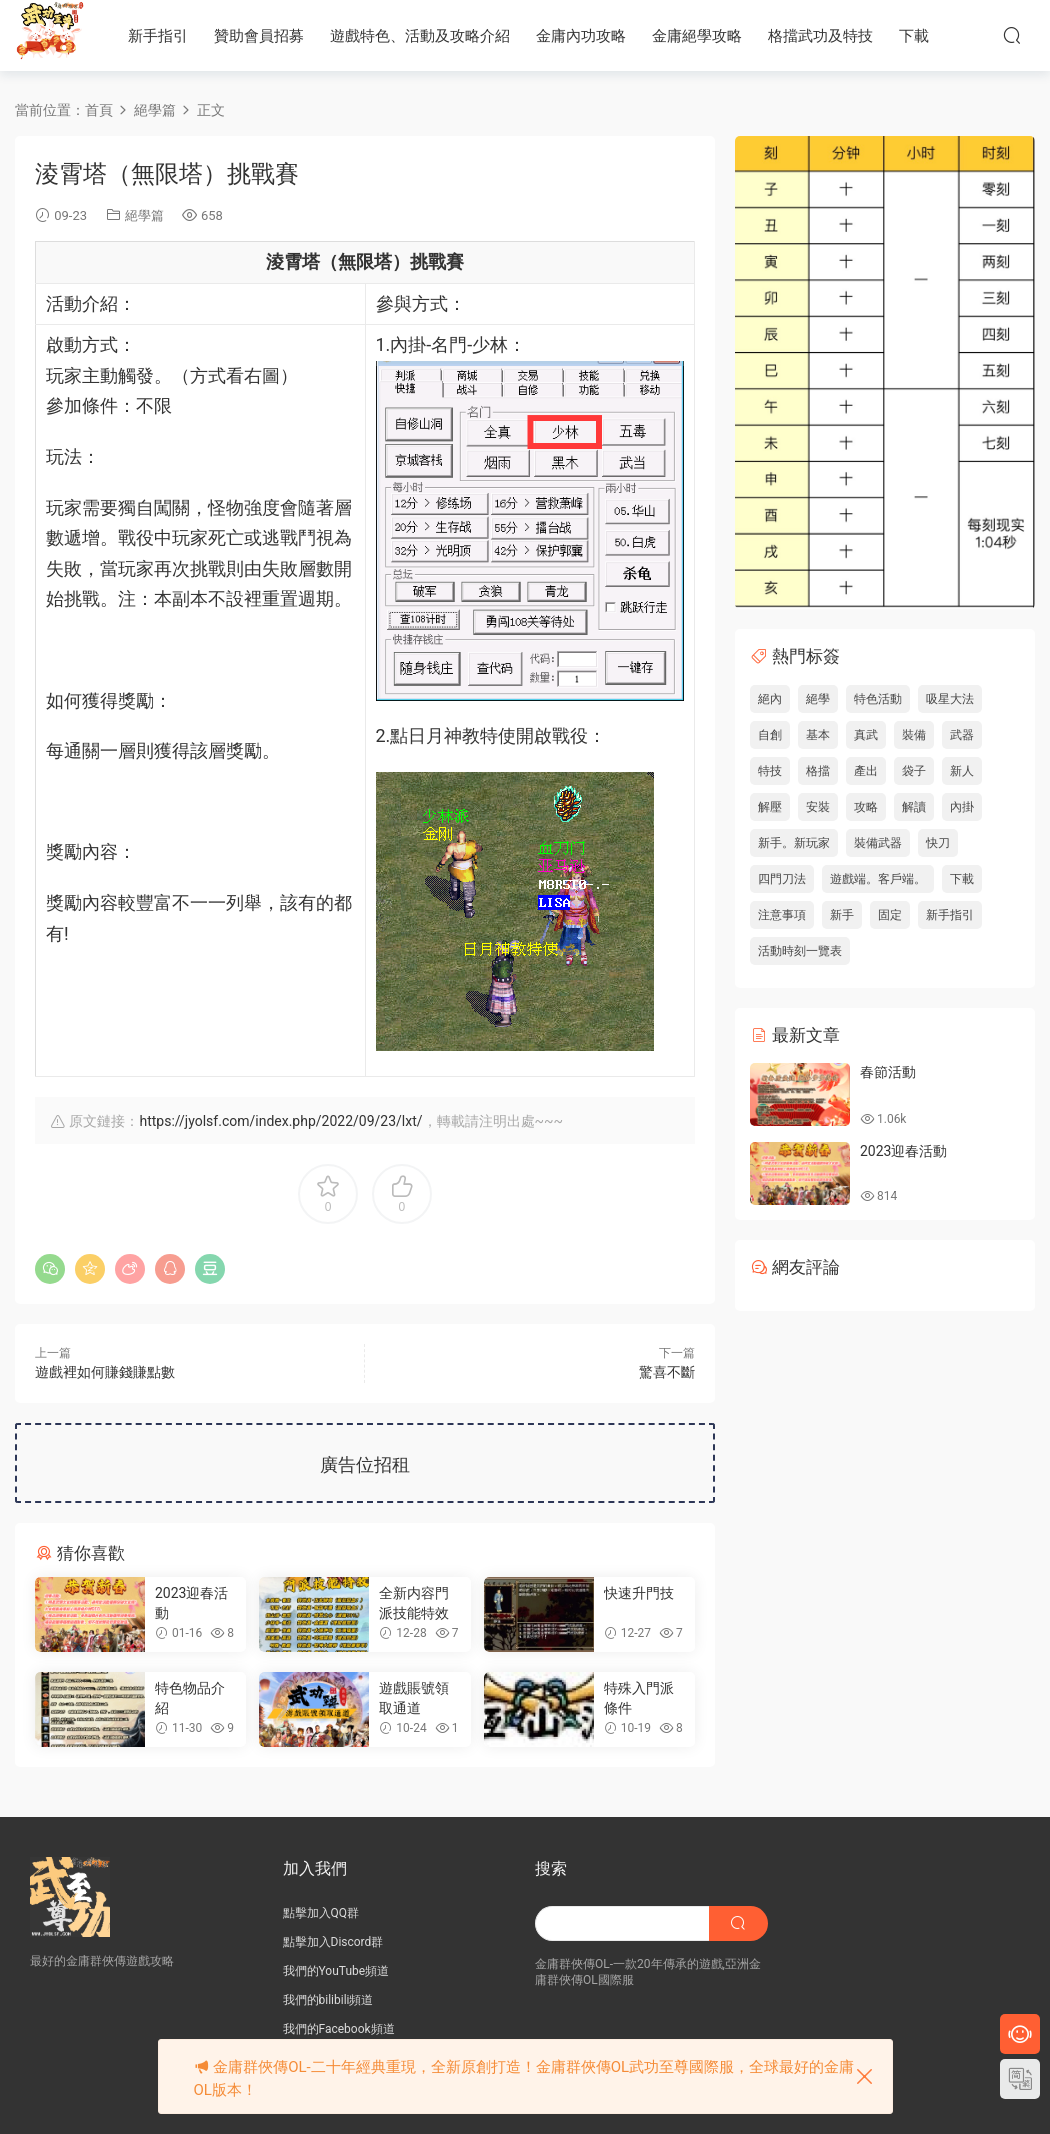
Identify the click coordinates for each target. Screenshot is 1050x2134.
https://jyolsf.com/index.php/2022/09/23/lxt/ (280, 1121)
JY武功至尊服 (50, 35)
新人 (962, 771)
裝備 (914, 735)
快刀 (938, 843)
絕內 (770, 699)
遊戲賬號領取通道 (414, 1698)
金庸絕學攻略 (697, 36)
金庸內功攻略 (581, 36)
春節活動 (888, 1072)
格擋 (818, 771)
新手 (842, 915)
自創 (770, 735)
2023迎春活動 (191, 1603)
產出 (866, 771)
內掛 (962, 807)
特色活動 (878, 699)
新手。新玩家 (794, 843)
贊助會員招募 (259, 36)
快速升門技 (639, 1593)
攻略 (866, 807)
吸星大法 (950, 699)
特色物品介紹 (190, 1698)
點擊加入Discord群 (333, 1942)
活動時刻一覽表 (800, 951)
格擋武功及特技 (820, 36)
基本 (818, 735)
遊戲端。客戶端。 (878, 879)
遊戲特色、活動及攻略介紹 (420, 36)
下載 (914, 36)
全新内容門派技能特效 (414, 1603)
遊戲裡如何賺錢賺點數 (105, 1372)
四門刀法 (782, 879)
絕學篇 (144, 215)
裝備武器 (878, 843)
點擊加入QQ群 (321, 1913)
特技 (770, 771)
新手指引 (158, 36)
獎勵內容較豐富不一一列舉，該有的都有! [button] (199, 918)
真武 (866, 735)
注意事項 (782, 915)
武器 (962, 735)
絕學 (818, 699)
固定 (890, 915)
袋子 (914, 771)
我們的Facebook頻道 (339, 2029)
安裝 (818, 807)
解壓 (770, 807)
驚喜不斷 (667, 1372)
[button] (200, 553)
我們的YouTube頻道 (336, 1971)
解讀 (914, 807)
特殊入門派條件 (639, 1698)
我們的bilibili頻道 (328, 2000)
